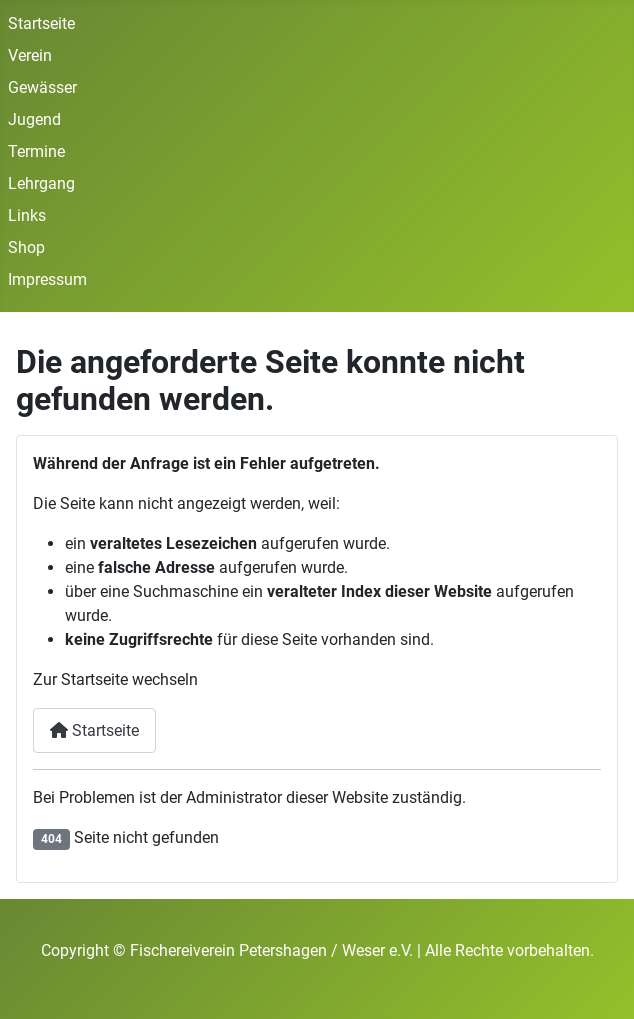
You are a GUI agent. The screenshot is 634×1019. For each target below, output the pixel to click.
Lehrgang (41, 183)
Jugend (34, 119)
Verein (30, 55)
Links (27, 215)
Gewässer (42, 87)
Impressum (47, 279)
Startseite (41, 23)
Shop (26, 247)
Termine (36, 151)
